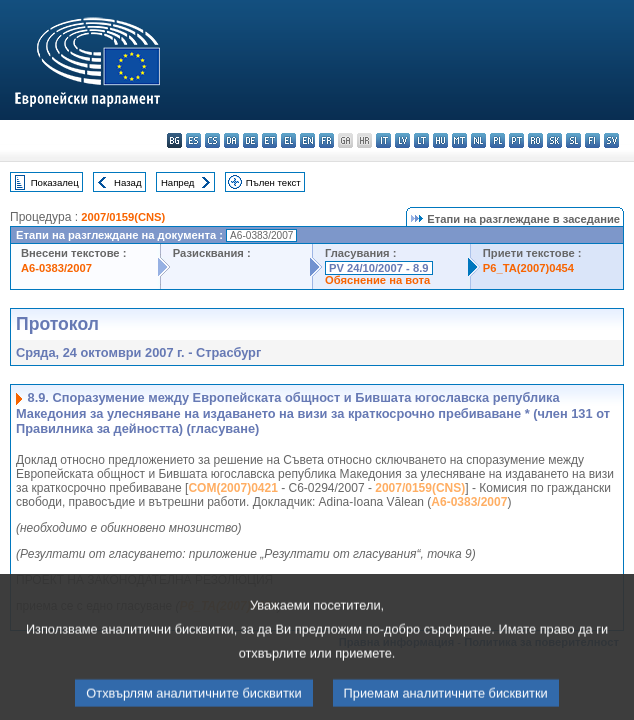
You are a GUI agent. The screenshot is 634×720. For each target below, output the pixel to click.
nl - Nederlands (478, 140)
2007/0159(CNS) (123, 217)
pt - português (516, 140)
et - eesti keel (269, 140)
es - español (193, 140)
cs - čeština (212, 140)
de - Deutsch (250, 140)
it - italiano (383, 140)
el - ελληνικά (288, 140)
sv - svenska (611, 140)
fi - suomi (592, 140)
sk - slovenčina (554, 140)
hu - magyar (440, 140)
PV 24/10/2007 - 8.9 (379, 268)
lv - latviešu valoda (402, 140)
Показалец (55, 182)
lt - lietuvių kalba (421, 140)
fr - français (326, 140)
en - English (307, 140)
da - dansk (231, 140)
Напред (178, 182)
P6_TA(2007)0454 (528, 268)
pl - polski (497, 140)
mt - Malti (459, 140)
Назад (128, 182)
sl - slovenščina (573, 140)
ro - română (535, 140)
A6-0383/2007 (56, 268)
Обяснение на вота (377, 280)
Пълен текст (273, 182)
